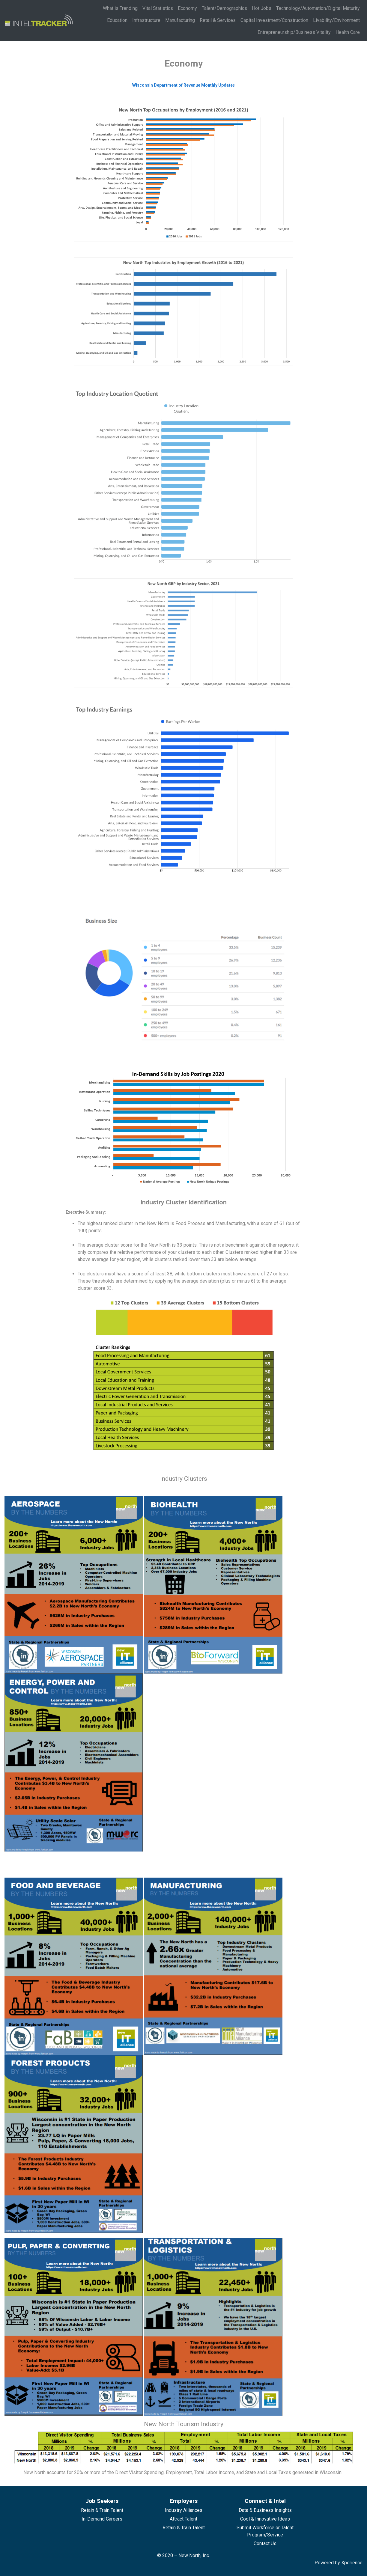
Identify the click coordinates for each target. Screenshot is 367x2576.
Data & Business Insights (265, 2510)
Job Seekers (101, 2500)
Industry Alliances (183, 2510)
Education (117, 20)
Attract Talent (183, 2519)
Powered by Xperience (339, 2563)
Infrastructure (146, 20)
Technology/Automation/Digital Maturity (318, 8)
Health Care (348, 32)
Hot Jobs (261, 8)
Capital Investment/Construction (274, 20)
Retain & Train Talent (102, 2510)
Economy (187, 8)
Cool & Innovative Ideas (265, 2519)
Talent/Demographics (224, 8)
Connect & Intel (265, 2500)
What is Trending (120, 8)
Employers (184, 2500)
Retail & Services (218, 20)
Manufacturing (180, 20)
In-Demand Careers (102, 2519)
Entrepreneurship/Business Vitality (294, 32)
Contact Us (265, 2543)
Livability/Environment (336, 20)
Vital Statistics (157, 8)
